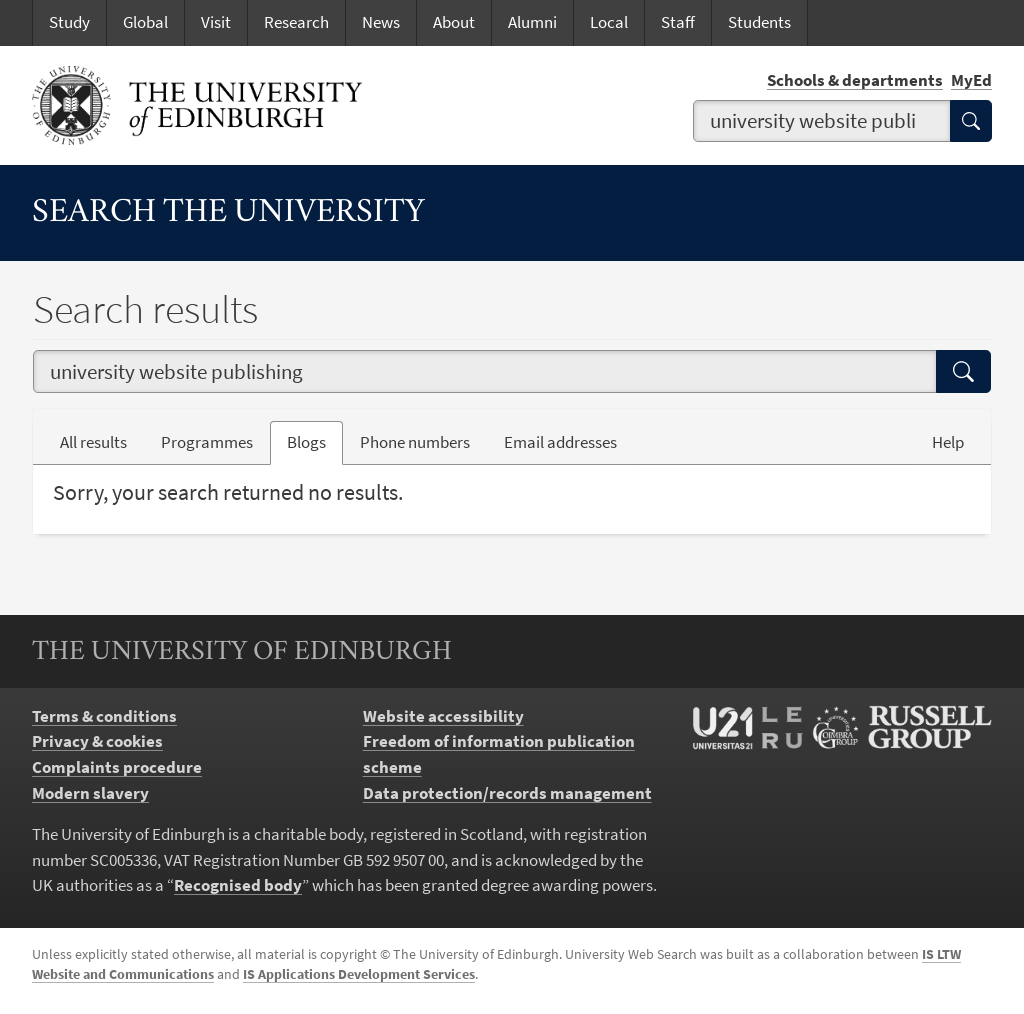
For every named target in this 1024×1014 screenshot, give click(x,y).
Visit (216, 22)
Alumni (532, 22)
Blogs (315, 441)
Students (759, 22)
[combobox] (822, 121)
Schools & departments (855, 80)
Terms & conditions (104, 716)
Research (296, 22)
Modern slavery (90, 793)
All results (93, 442)
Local (609, 22)
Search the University (228, 213)
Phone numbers (423, 441)
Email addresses (569, 441)
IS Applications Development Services (359, 974)
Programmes (207, 442)
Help (948, 442)
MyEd (971, 80)
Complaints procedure (117, 767)
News (381, 22)
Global (145, 22)
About (454, 22)
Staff (678, 22)
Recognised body (238, 885)
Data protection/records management (507, 793)
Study (69, 22)
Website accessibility (443, 716)
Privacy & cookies (97, 741)
